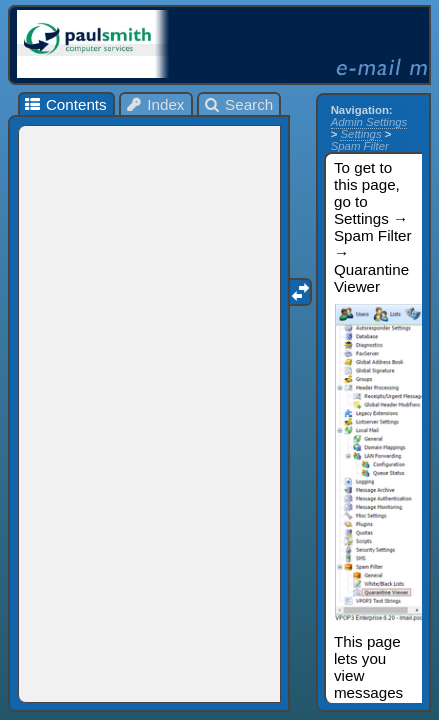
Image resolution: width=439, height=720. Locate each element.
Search (238, 104)
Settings (360, 134)
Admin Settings (369, 122)
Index (155, 104)
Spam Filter (360, 146)
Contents (64, 104)
